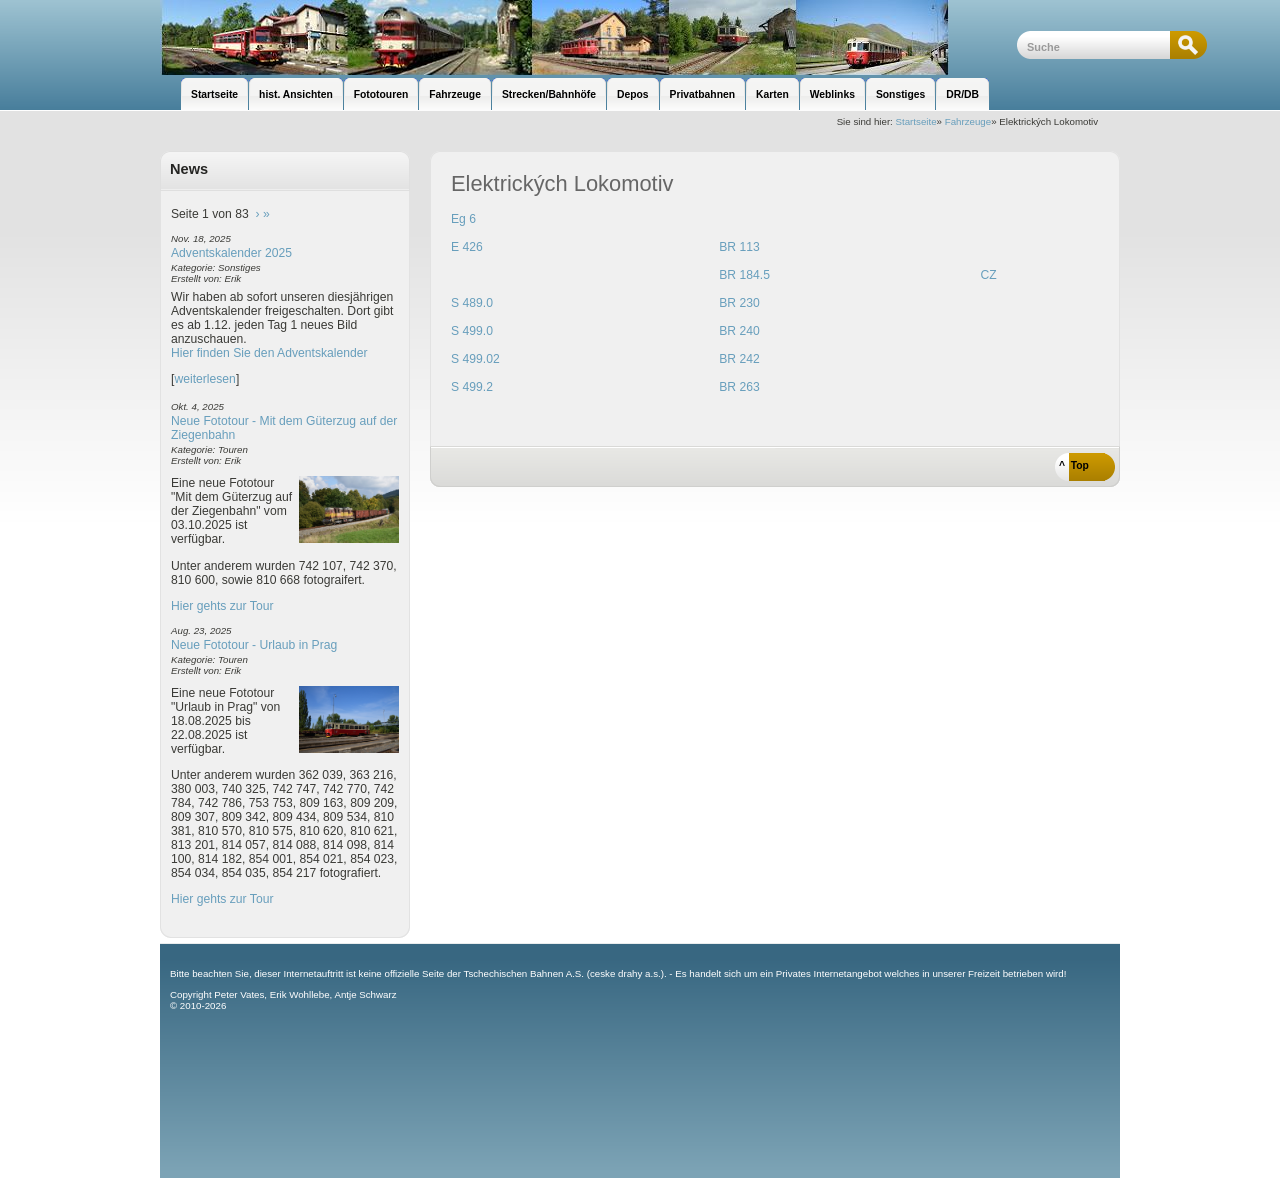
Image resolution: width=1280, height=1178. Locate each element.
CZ (988, 275)
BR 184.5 (744, 275)
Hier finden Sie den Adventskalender (269, 353)
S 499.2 (472, 387)
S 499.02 (475, 359)
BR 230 (739, 303)
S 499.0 (472, 331)
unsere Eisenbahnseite (588, 37)
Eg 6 (463, 219)
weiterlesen (205, 379)
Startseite (916, 121)
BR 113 (739, 247)
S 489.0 (472, 303)
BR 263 (739, 387)
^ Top (1074, 465)
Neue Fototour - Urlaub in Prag (254, 645)
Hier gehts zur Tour (222, 606)
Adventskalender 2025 (231, 253)
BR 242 (739, 359)
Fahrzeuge (968, 121)
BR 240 (739, 331)
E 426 (467, 247)
